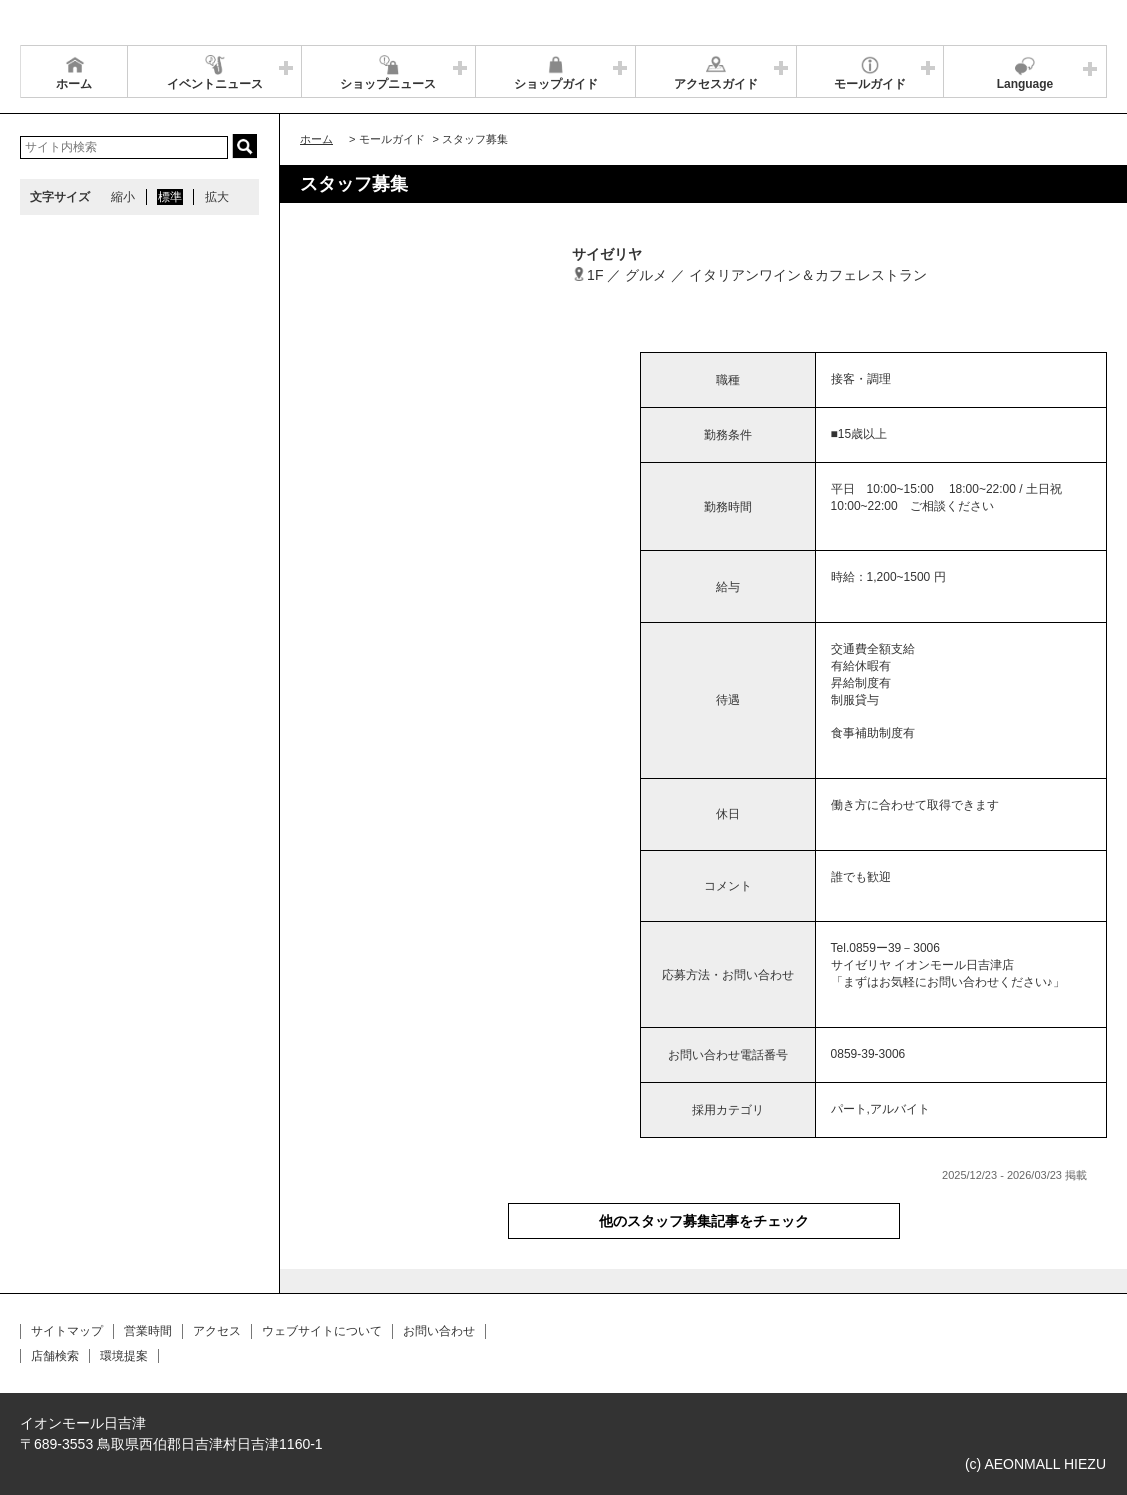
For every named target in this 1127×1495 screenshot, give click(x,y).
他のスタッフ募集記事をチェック (704, 1221)
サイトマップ (67, 1331)
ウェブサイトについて (322, 1331)
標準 (170, 197)
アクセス (217, 1331)
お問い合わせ (439, 1331)
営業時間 (148, 1331)
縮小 (123, 197)
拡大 (217, 197)
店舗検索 (55, 1356)
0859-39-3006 (868, 1054)
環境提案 (124, 1356)
